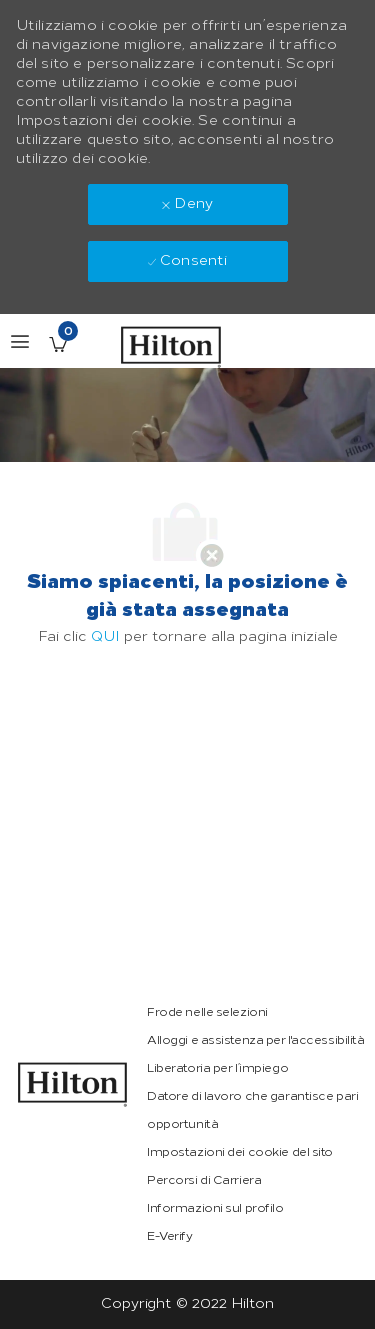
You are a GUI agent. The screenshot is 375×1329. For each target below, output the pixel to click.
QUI (105, 636)
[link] (73, 1084)
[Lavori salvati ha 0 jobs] (58, 344)
